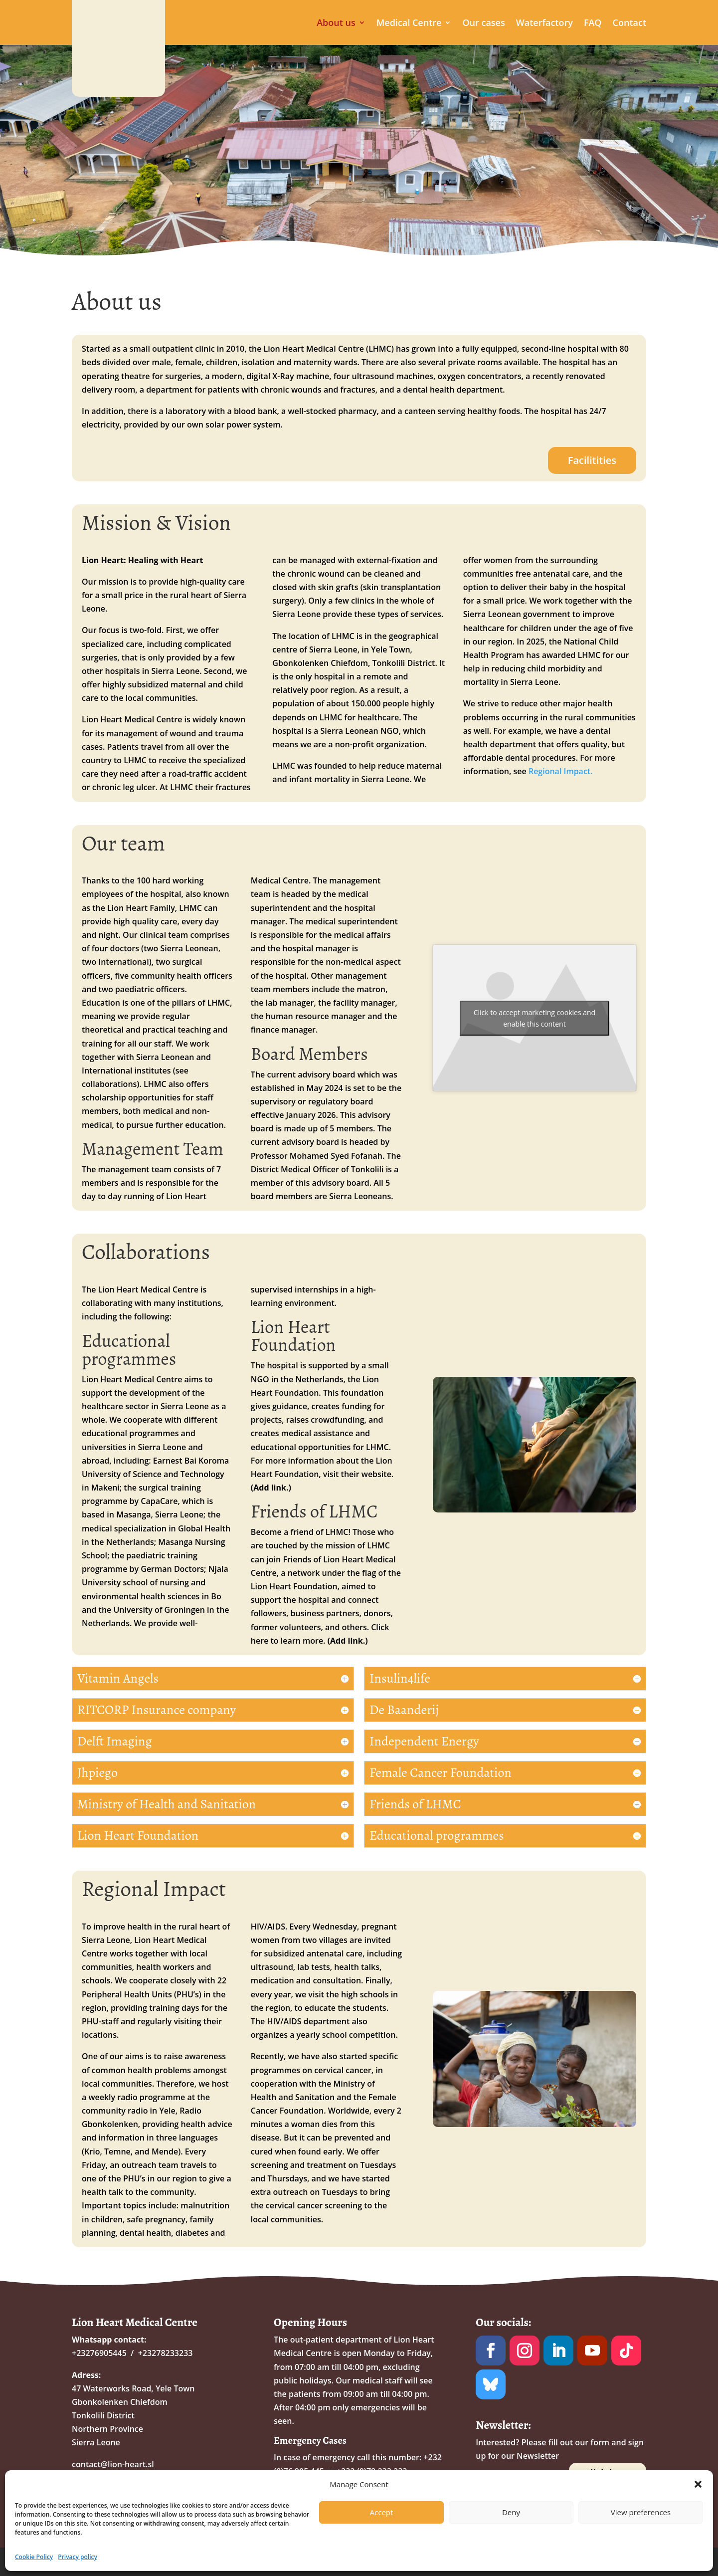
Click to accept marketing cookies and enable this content (534, 1018)
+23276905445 (99, 2353)
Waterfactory (544, 23)
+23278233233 (165, 2353)
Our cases (483, 23)
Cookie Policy (34, 2557)
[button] (698, 2484)
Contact (629, 23)
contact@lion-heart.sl (113, 2464)
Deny (511, 2512)
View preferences (641, 2512)
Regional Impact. (561, 771)
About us (336, 23)
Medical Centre (409, 23)
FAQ (593, 23)
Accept (381, 2512)
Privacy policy (77, 2557)
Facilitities (592, 460)
